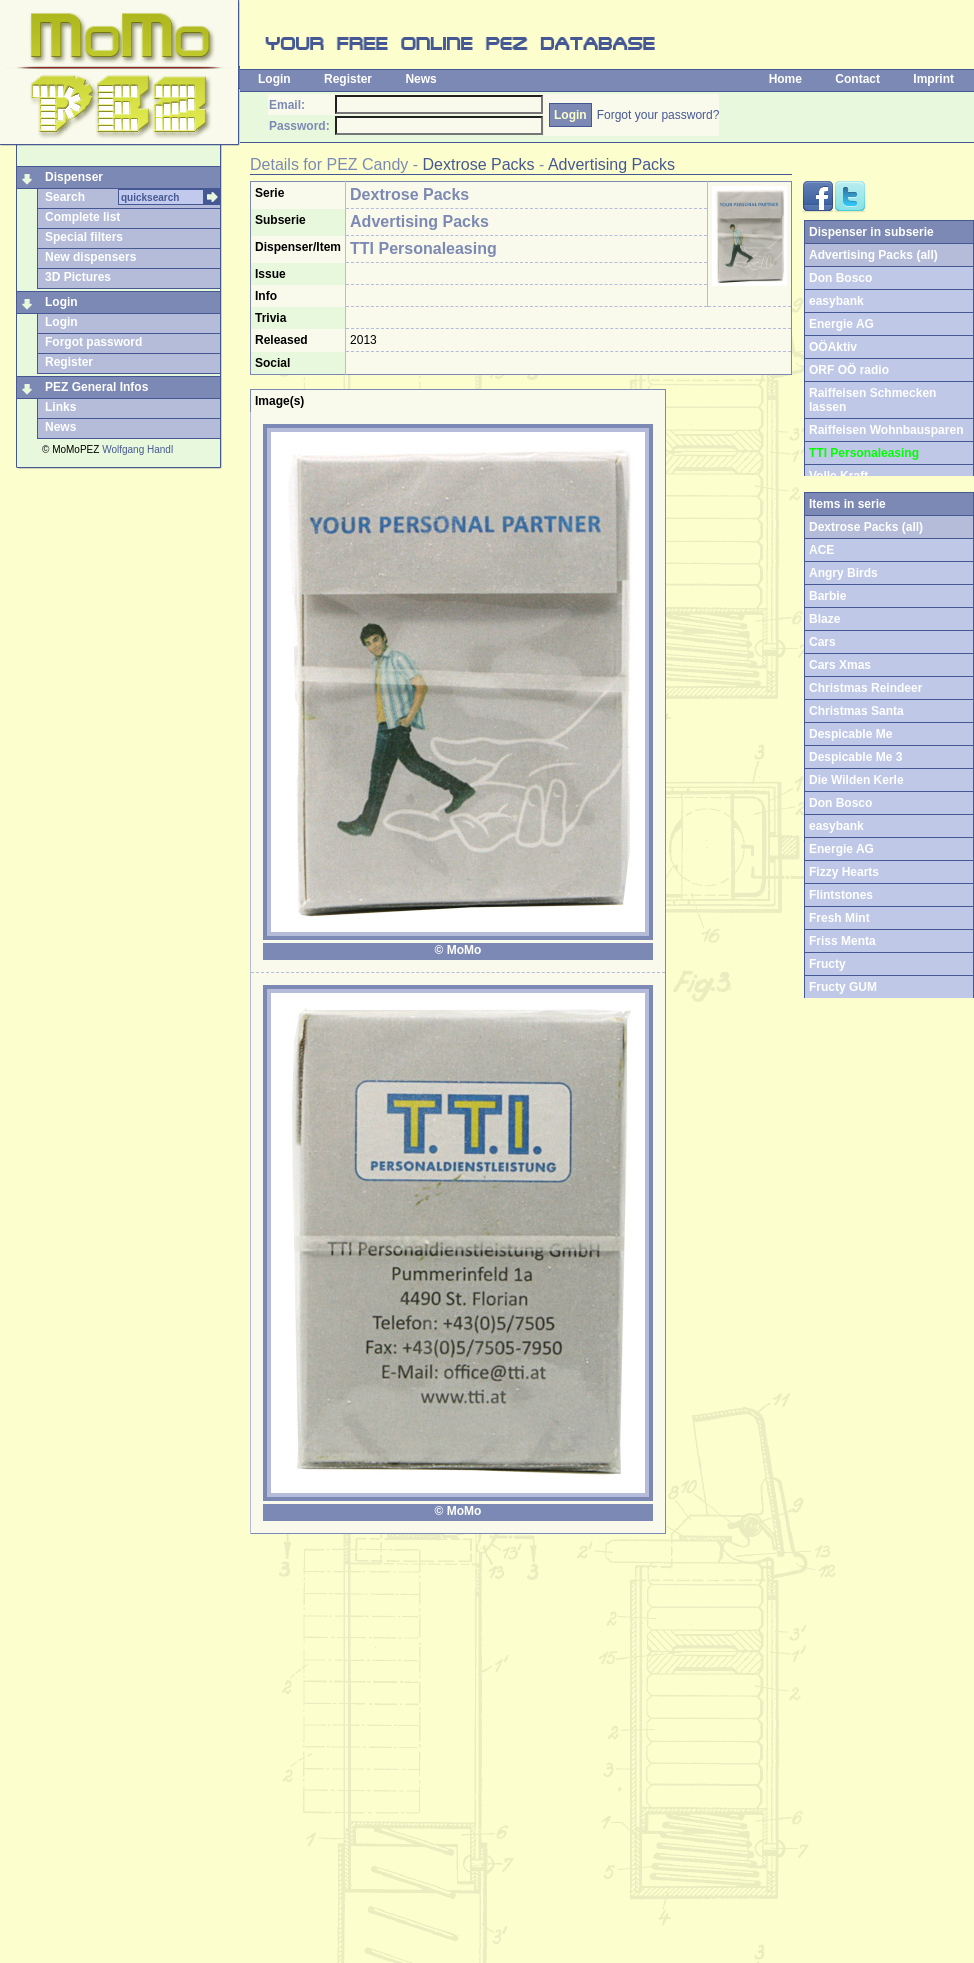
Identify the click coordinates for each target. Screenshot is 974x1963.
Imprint (933, 79)
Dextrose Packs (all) (866, 527)
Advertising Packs (611, 164)
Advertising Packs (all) (873, 255)
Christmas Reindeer (865, 688)
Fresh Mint (839, 918)
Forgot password (93, 342)
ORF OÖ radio (849, 370)
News (420, 79)
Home (785, 79)
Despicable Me (850, 734)
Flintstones (841, 895)
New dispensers (90, 257)
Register (348, 79)
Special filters (84, 237)
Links (60, 407)
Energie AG (841, 324)
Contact (857, 79)
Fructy (827, 964)
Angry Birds (843, 573)
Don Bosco (840, 278)
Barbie (827, 596)
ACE (821, 550)
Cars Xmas (840, 665)
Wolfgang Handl (137, 449)
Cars (822, 642)
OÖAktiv (833, 347)
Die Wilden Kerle (856, 780)
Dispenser (74, 177)
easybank (836, 301)
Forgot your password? (658, 115)
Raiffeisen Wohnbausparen (886, 430)
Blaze (824, 619)
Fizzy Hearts (844, 872)
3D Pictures (78, 277)
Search (65, 197)
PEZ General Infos (96, 387)
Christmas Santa (856, 711)
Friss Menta (842, 941)
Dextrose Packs (479, 164)
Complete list (82, 217)
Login (274, 79)
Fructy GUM (843, 987)
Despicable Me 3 (855, 757)
